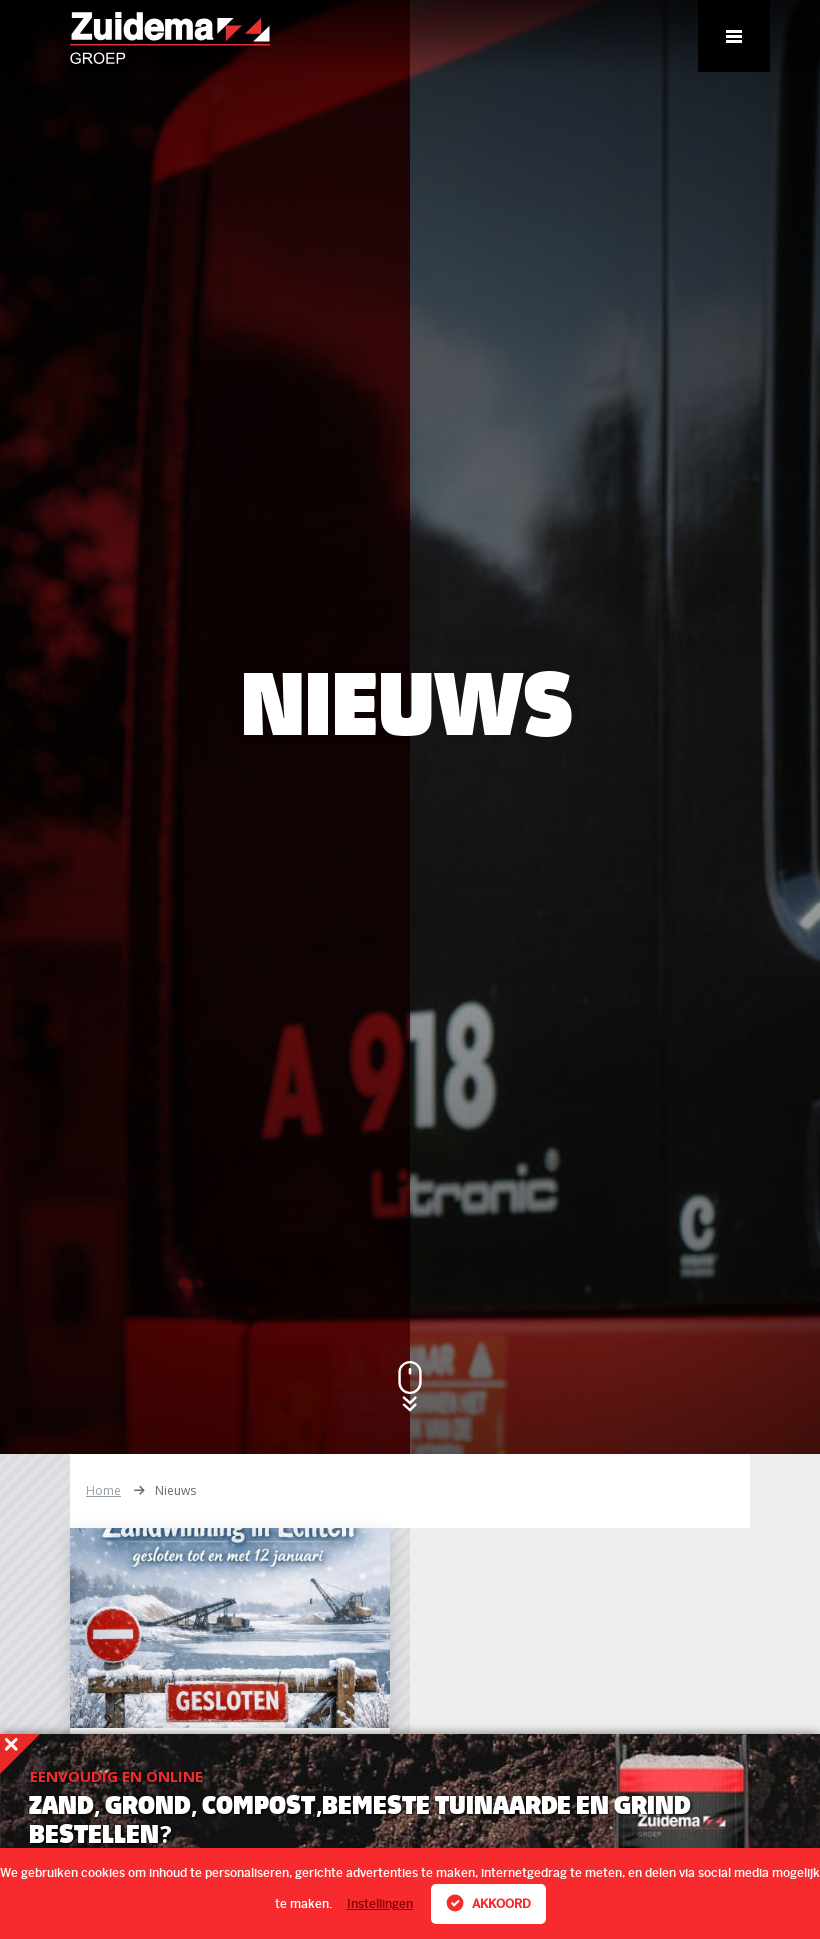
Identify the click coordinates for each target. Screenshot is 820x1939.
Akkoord (488, 1903)
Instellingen (380, 1904)
